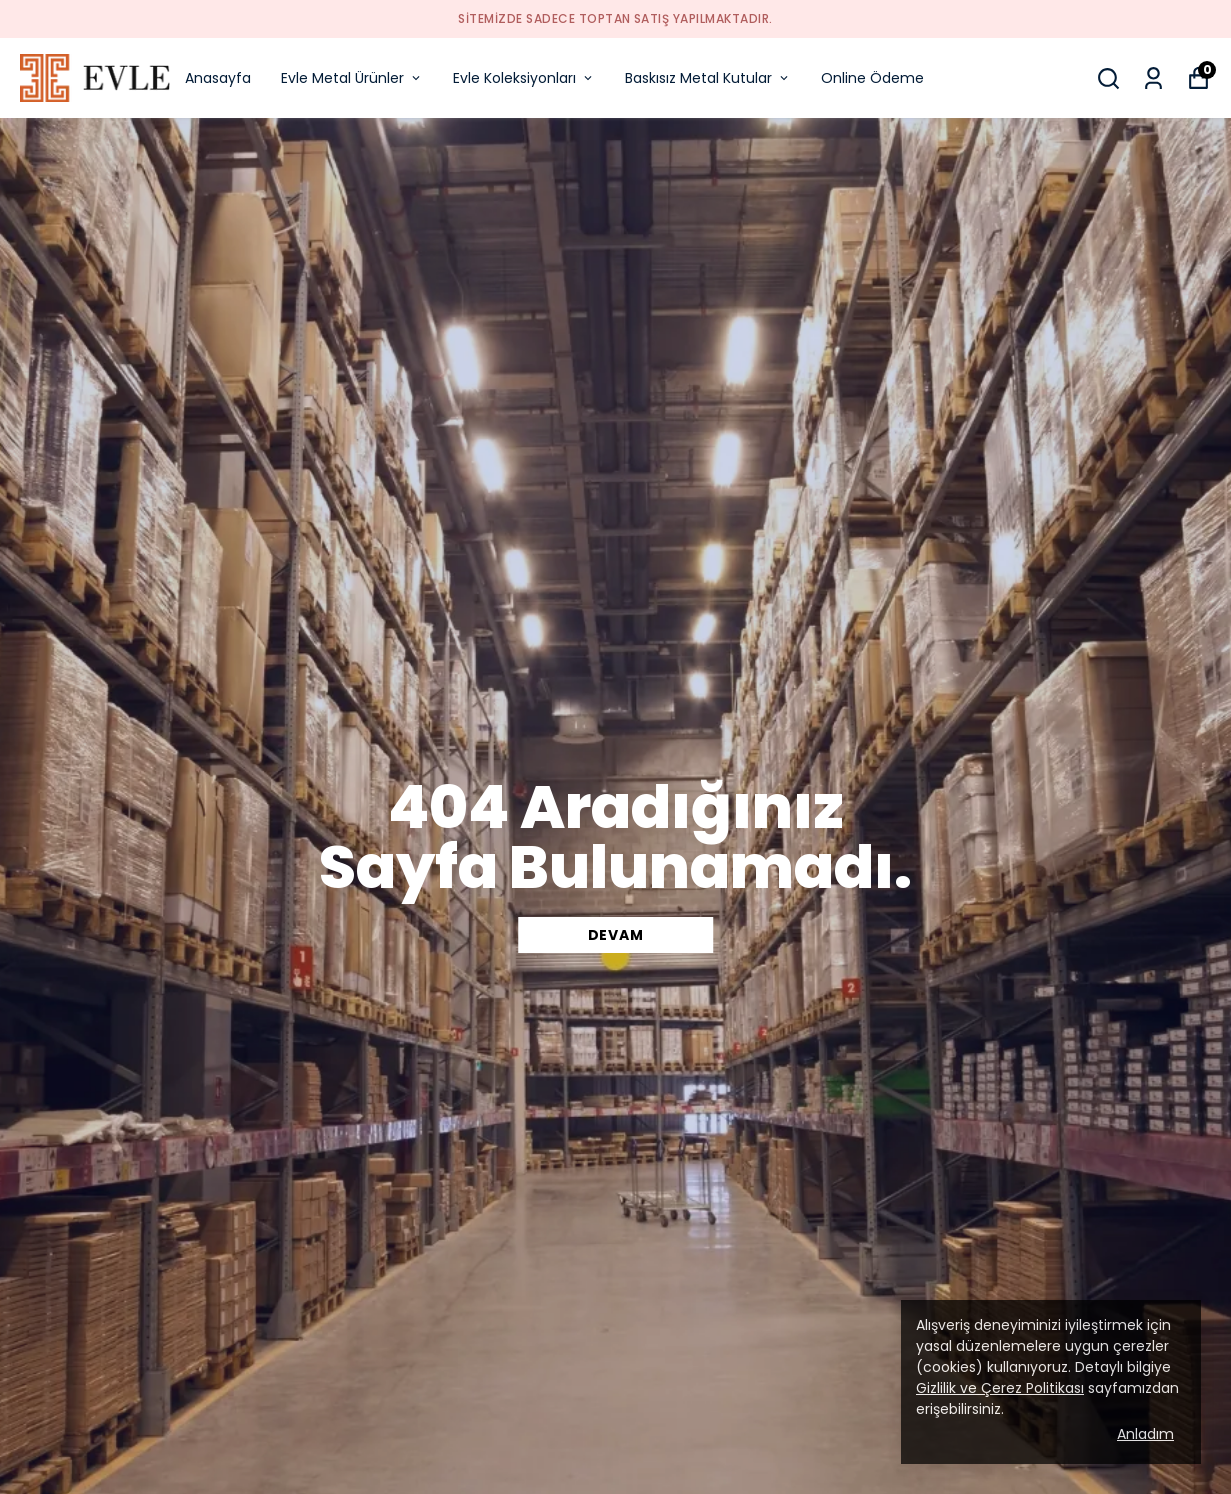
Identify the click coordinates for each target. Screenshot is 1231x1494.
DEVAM (616, 935)
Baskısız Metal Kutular (708, 78)
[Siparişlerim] (1153, 78)
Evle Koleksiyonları (524, 78)
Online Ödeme (872, 78)
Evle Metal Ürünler (352, 78)
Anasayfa (218, 78)
